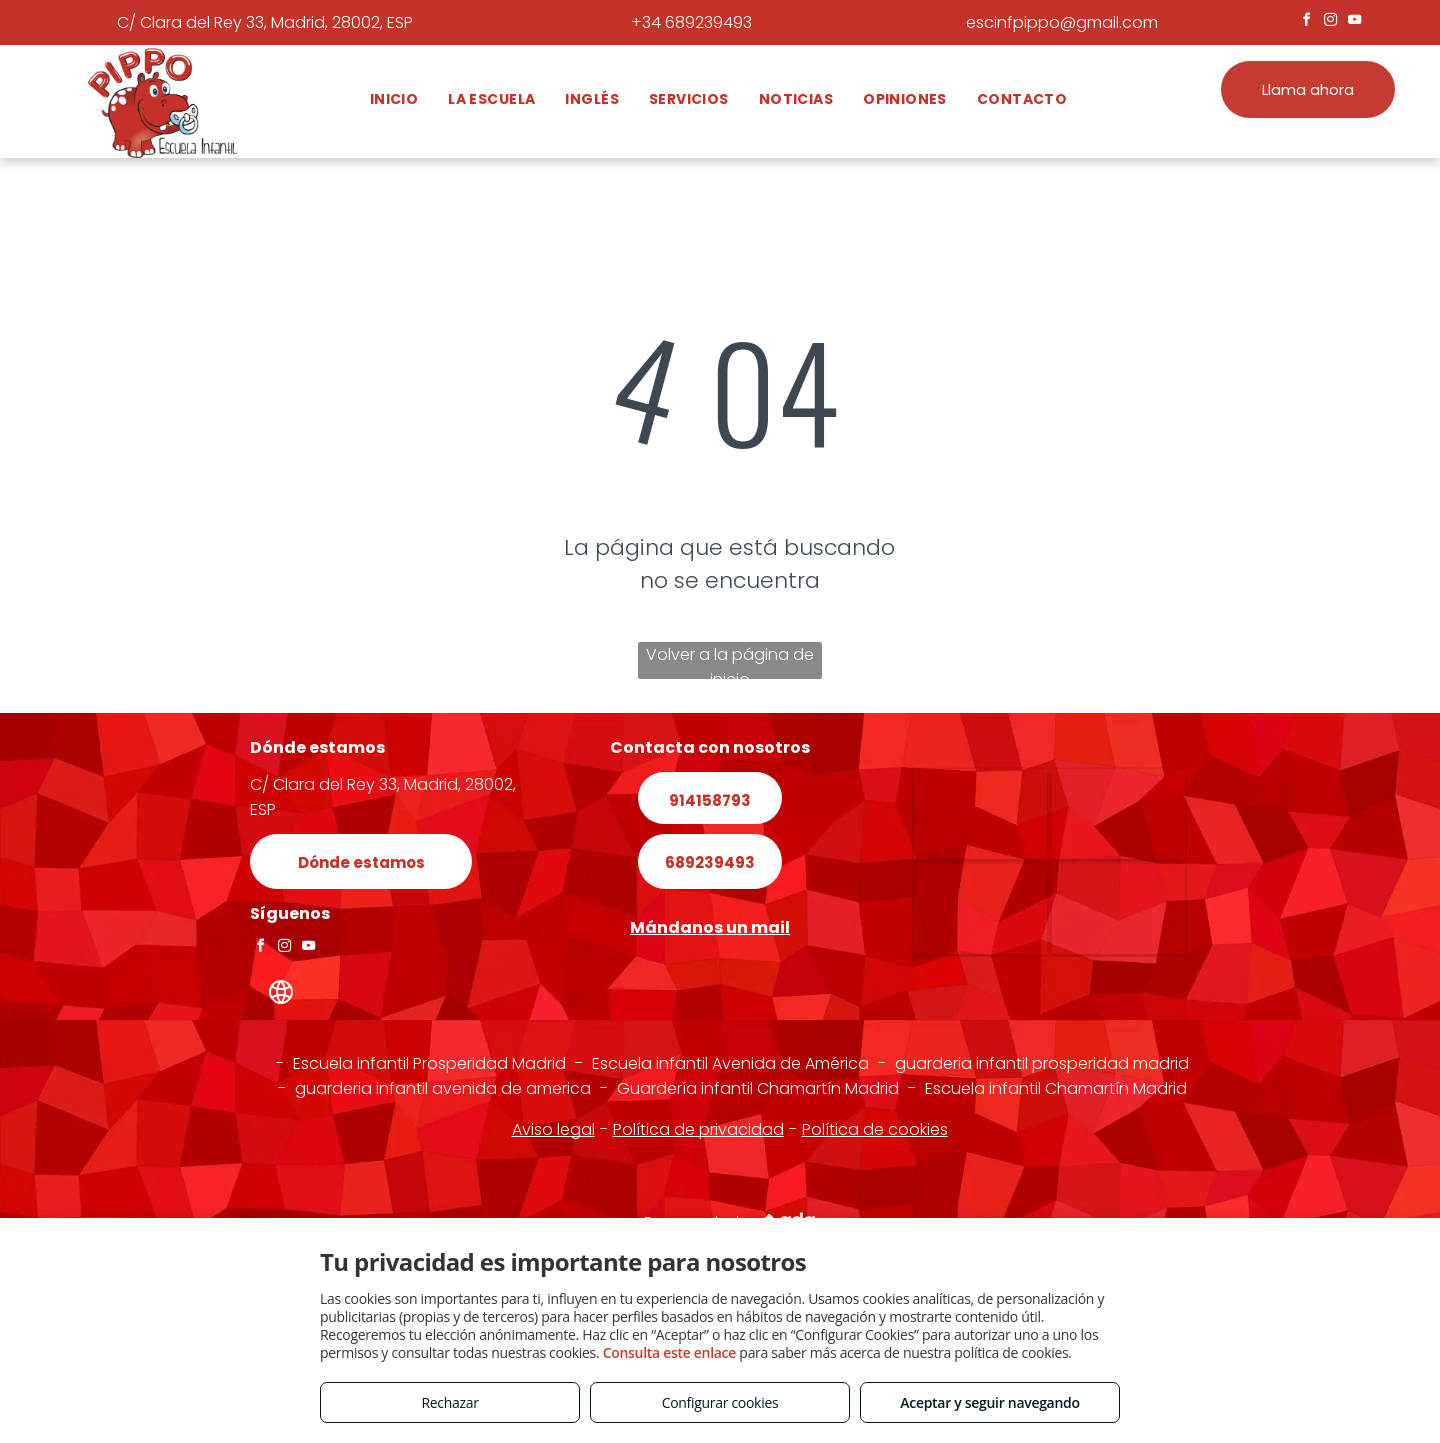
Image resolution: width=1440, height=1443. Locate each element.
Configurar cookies (720, 1402)
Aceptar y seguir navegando (989, 1402)
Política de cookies (875, 1129)
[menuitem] (394, 99)
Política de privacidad (698, 1129)
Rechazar (449, 1402)
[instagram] (1331, 22)
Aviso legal (553, 1129)
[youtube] (1355, 22)
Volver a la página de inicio (730, 661)
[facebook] (1307, 22)
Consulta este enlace (669, 1352)
